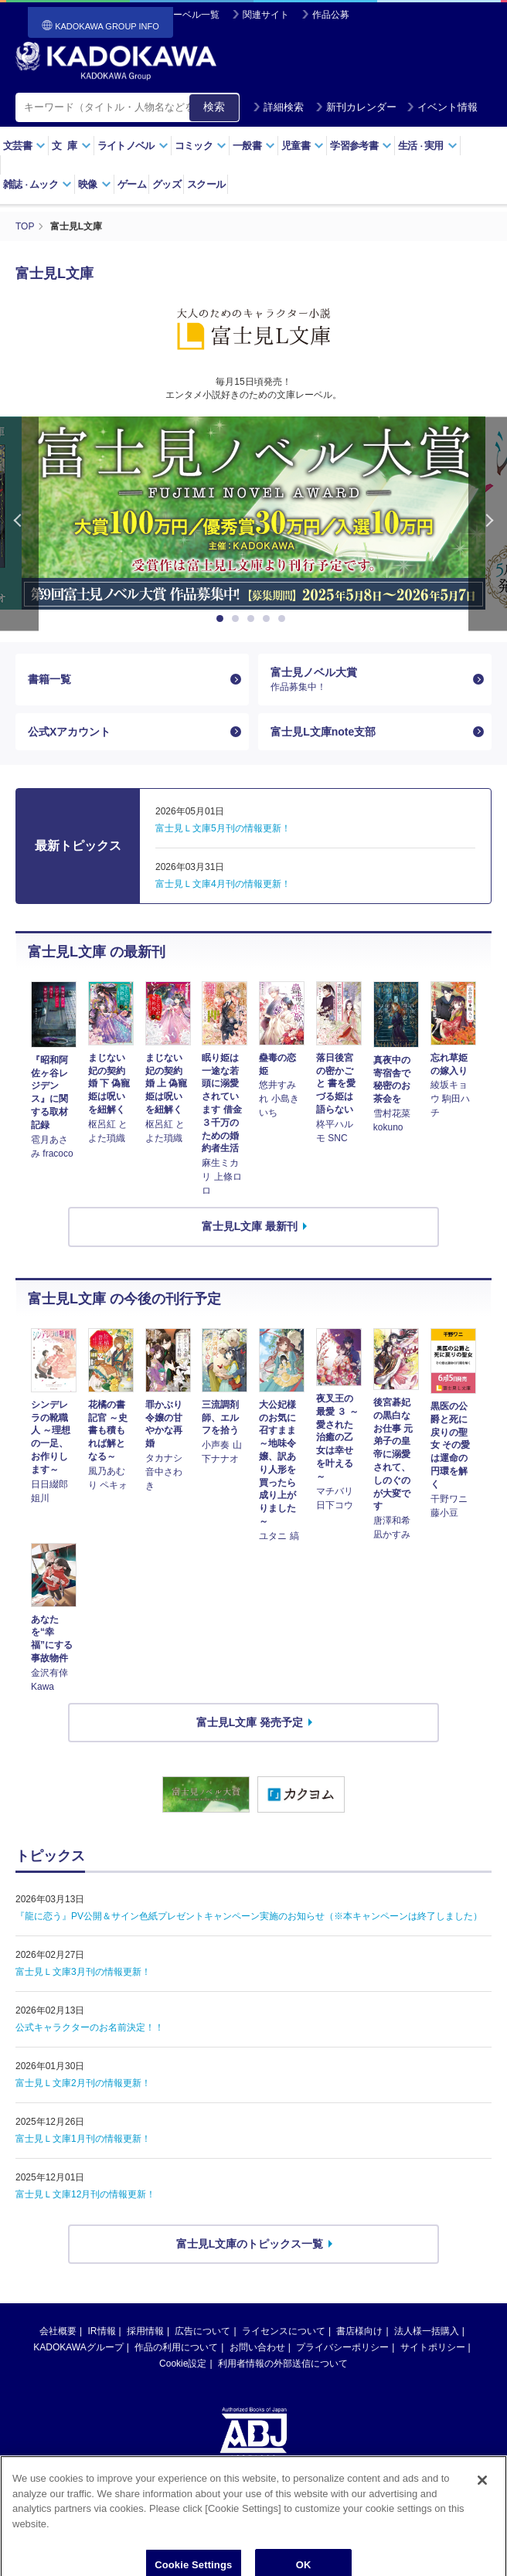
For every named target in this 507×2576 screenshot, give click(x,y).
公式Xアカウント (69, 732)
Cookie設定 (182, 2363)
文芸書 (24, 145)
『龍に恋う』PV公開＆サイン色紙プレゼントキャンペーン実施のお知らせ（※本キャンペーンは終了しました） (248, 1916)
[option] (253, 513)
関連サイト (266, 14)
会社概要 (58, 2331)
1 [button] (222, 619)
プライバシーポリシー (342, 2347)
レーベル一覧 (191, 14)
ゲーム (131, 184)
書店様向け (359, 2331)
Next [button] (487, 523)
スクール (206, 184)
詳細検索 (278, 107)
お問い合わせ (257, 2347)
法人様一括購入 (426, 2331)
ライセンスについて (283, 2331)
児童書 (302, 145)
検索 (214, 106)
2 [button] (238, 619)
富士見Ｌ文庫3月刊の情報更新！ (83, 1971)
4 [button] (269, 619)
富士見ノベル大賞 (369, 679)
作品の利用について (176, 2347)
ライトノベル (132, 145)
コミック (200, 145)
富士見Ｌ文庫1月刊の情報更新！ (83, 2138)
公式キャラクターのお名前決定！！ (89, 2027)
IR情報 (102, 2331)
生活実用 (428, 145)
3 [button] (253, 619)
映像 (94, 184)
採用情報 (145, 2331)
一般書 (254, 145)
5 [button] (284, 619)
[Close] (482, 2511)
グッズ (166, 184)
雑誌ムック (37, 184)
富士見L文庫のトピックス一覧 (250, 2244)
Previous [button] (19, 523)
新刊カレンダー (355, 107)
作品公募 (330, 14)
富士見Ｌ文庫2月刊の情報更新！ (83, 2083)
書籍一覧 (49, 679)
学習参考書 (361, 145)
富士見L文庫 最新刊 (250, 1226)
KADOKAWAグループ (78, 2347)
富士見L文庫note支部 (323, 732)
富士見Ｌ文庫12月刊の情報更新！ (85, 2194)
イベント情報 (442, 107)
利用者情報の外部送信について (283, 2363)
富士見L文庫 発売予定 (249, 1722)
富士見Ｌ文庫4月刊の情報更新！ (223, 883)
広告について (202, 2331)
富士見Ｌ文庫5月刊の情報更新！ (223, 828)
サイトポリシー (432, 2347)
